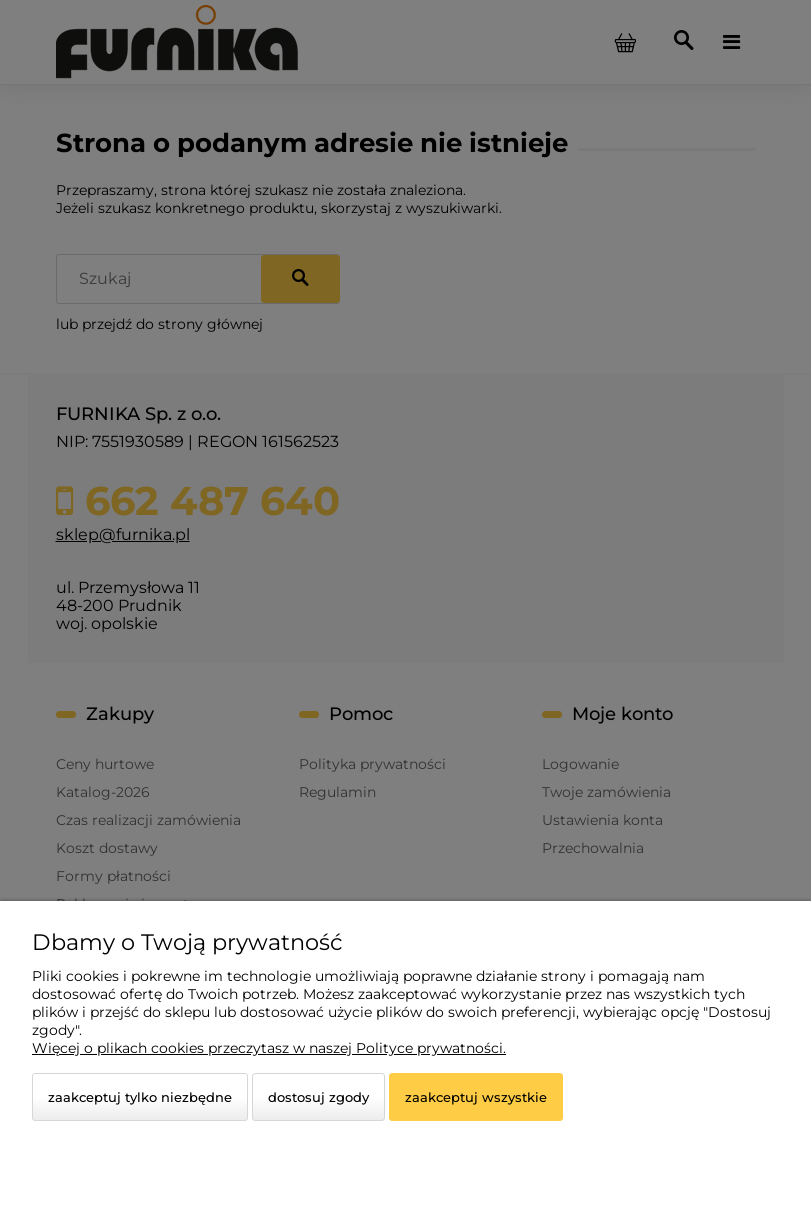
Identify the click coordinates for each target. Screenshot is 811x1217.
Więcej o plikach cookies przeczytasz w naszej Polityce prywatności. (269, 1048)
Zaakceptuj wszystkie (476, 1097)
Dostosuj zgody (318, 1097)
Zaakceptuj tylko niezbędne (140, 1097)
